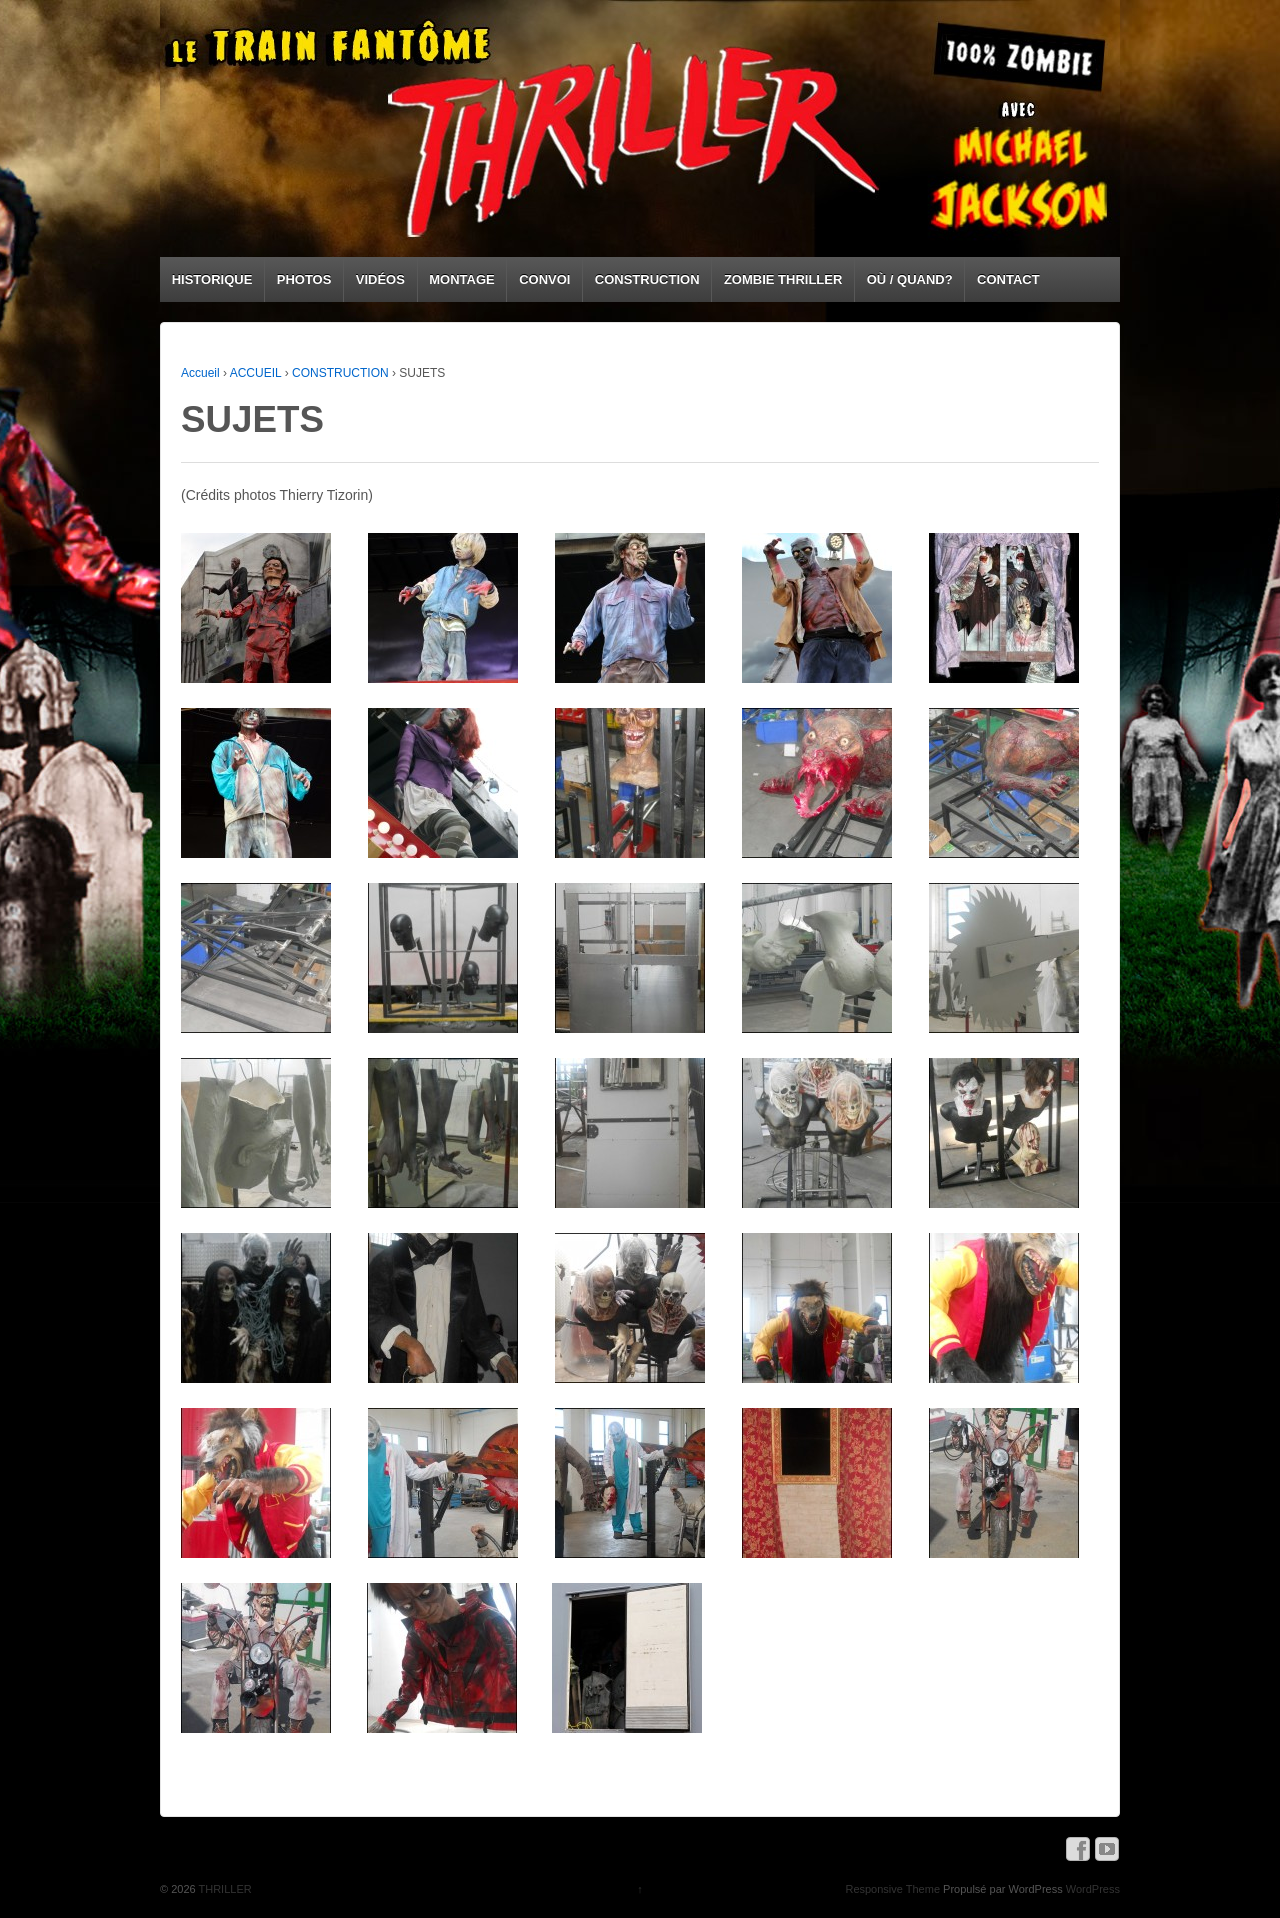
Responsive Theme (892, 1889)
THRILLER (224, 1889)
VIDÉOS (380, 279)
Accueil (200, 373)
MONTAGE (461, 279)
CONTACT (1008, 279)
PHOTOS (304, 279)
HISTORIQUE (212, 279)
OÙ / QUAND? (910, 279)
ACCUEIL (256, 373)
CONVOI (544, 279)
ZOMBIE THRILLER (783, 279)
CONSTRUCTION (647, 279)
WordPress (1093, 1889)
